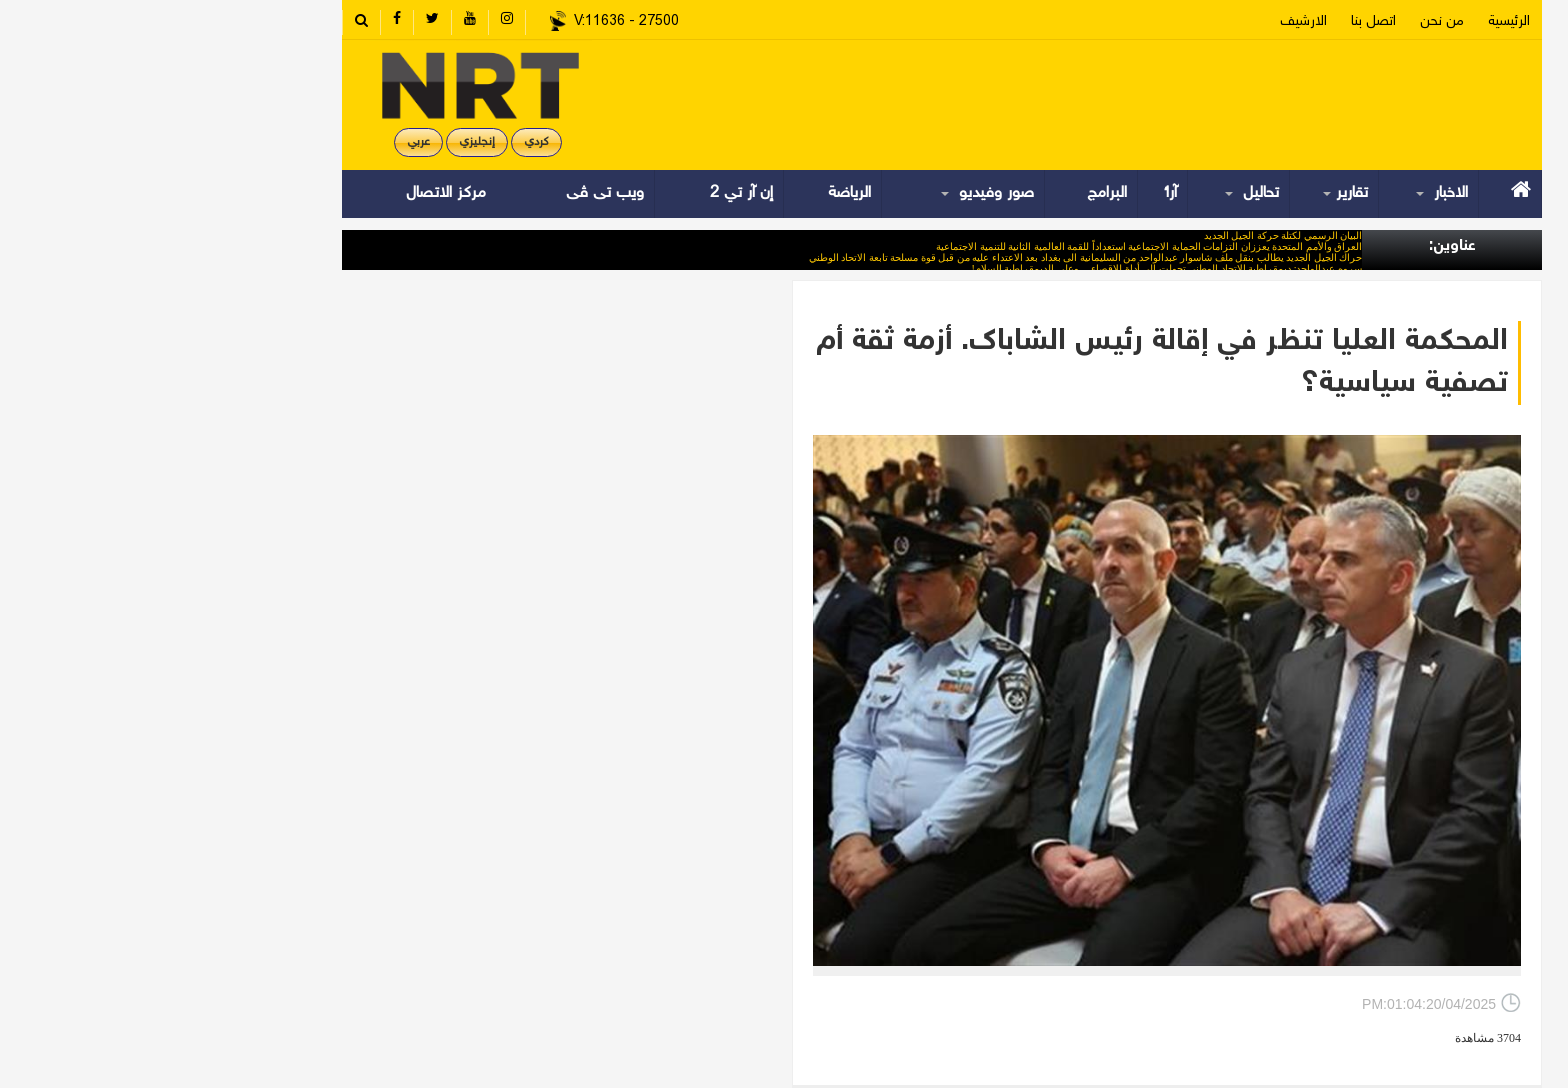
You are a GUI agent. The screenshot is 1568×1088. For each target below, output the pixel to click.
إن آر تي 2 (583, 193)
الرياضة (691, 193)
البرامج (949, 193)
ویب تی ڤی (444, 193)
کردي (378, 142)
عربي (260, 142)
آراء (1013, 193)
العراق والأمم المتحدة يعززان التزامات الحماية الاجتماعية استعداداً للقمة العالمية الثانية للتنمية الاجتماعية (991, 246)
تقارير (1191, 193)
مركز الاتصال (288, 193)
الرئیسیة (1351, 22)
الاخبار (1288, 193)
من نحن (1284, 22)
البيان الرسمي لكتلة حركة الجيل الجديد (1125, 235)
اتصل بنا (1215, 22)
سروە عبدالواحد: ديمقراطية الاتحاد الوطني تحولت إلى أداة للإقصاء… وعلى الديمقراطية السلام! (1008, 268)
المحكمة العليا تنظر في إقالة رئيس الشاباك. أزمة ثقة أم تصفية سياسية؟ (1004, 363)
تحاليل (1098, 193)
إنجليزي (319, 142)
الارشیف (1145, 22)
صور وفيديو (833, 193)
